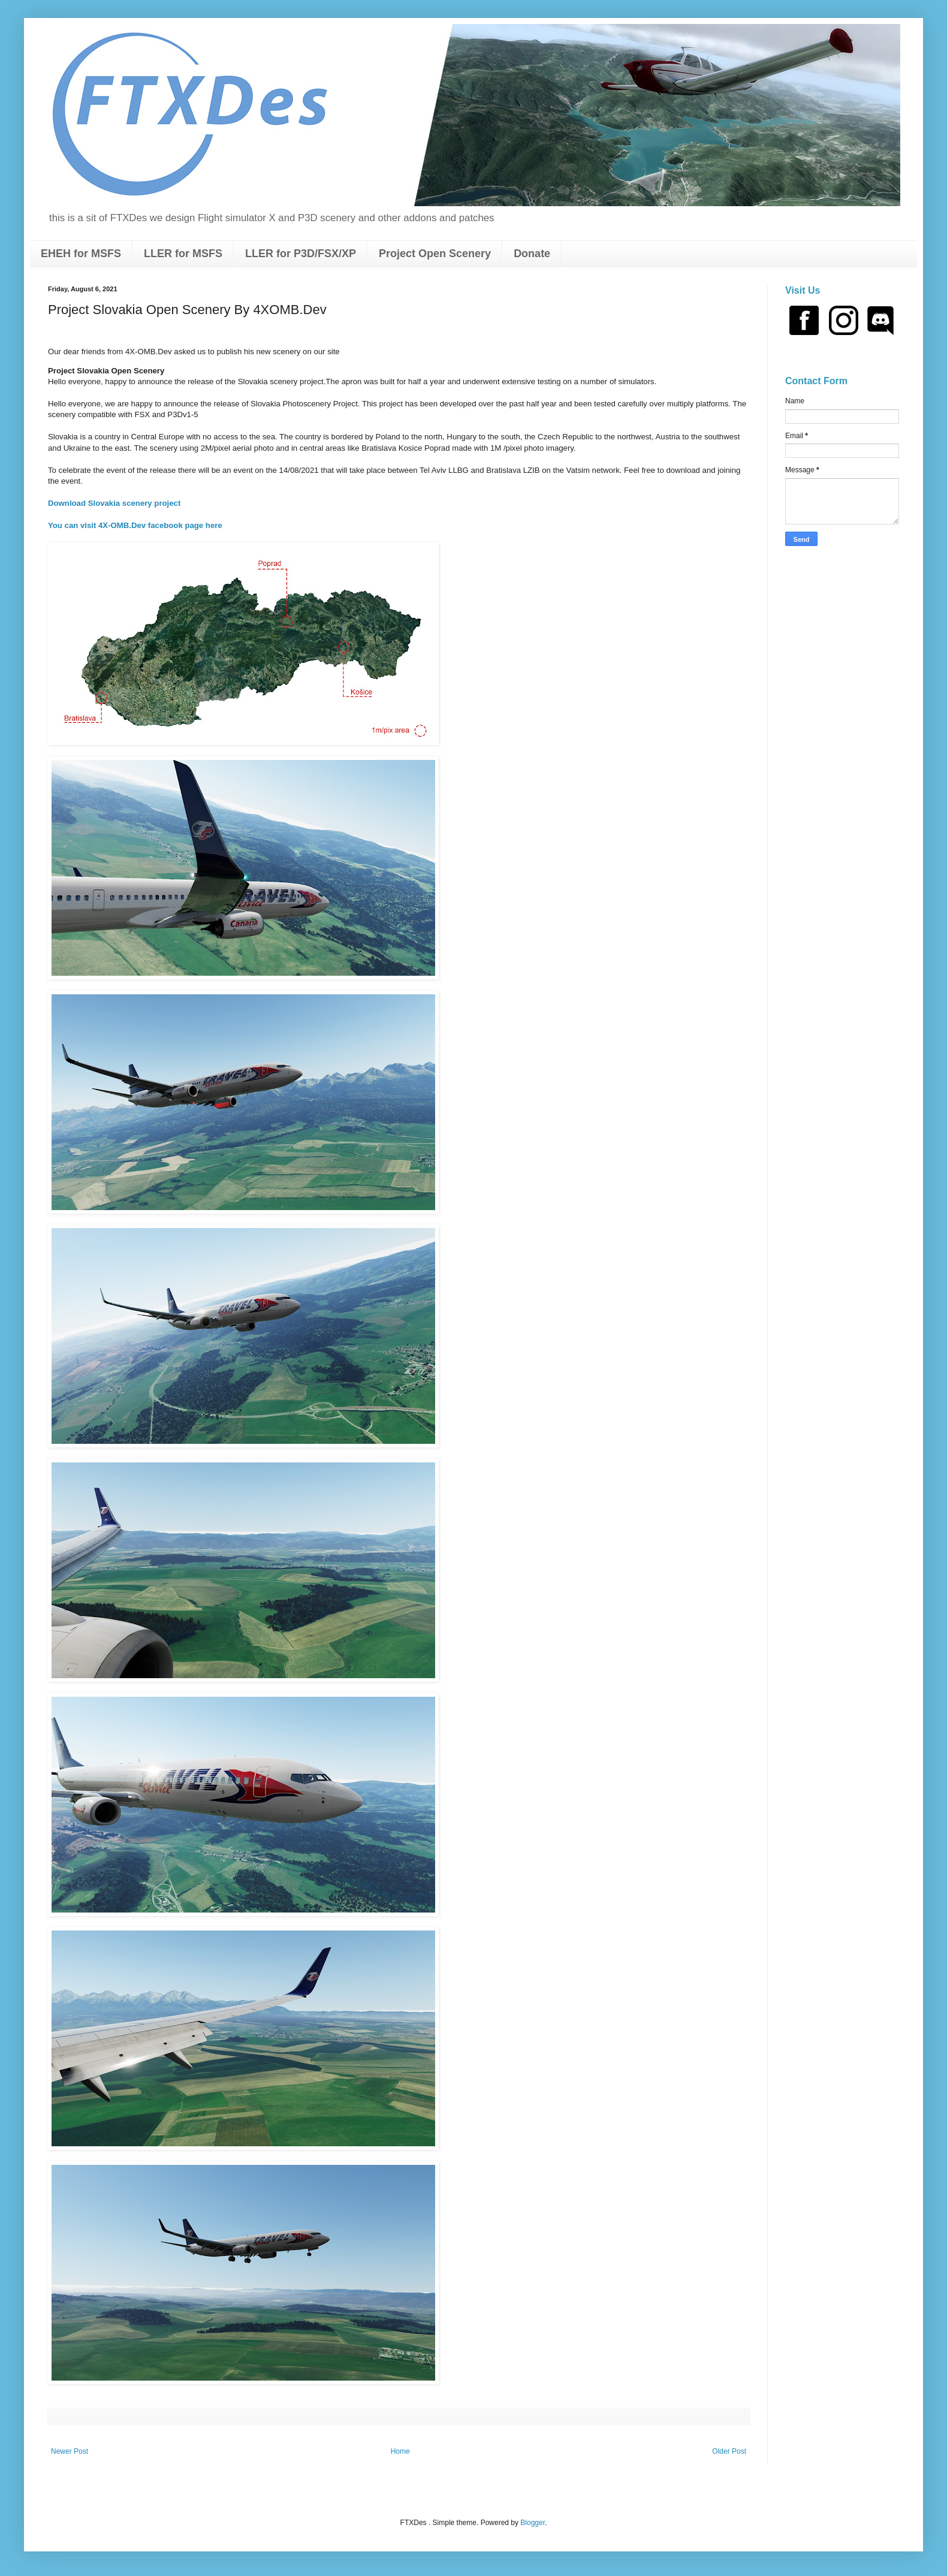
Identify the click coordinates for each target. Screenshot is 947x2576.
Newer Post (69, 2451)
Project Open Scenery (435, 254)
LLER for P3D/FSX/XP (300, 254)
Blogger (532, 2522)
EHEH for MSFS (81, 254)
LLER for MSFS (183, 254)
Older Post (729, 2451)
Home (400, 2451)
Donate (532, 254)
